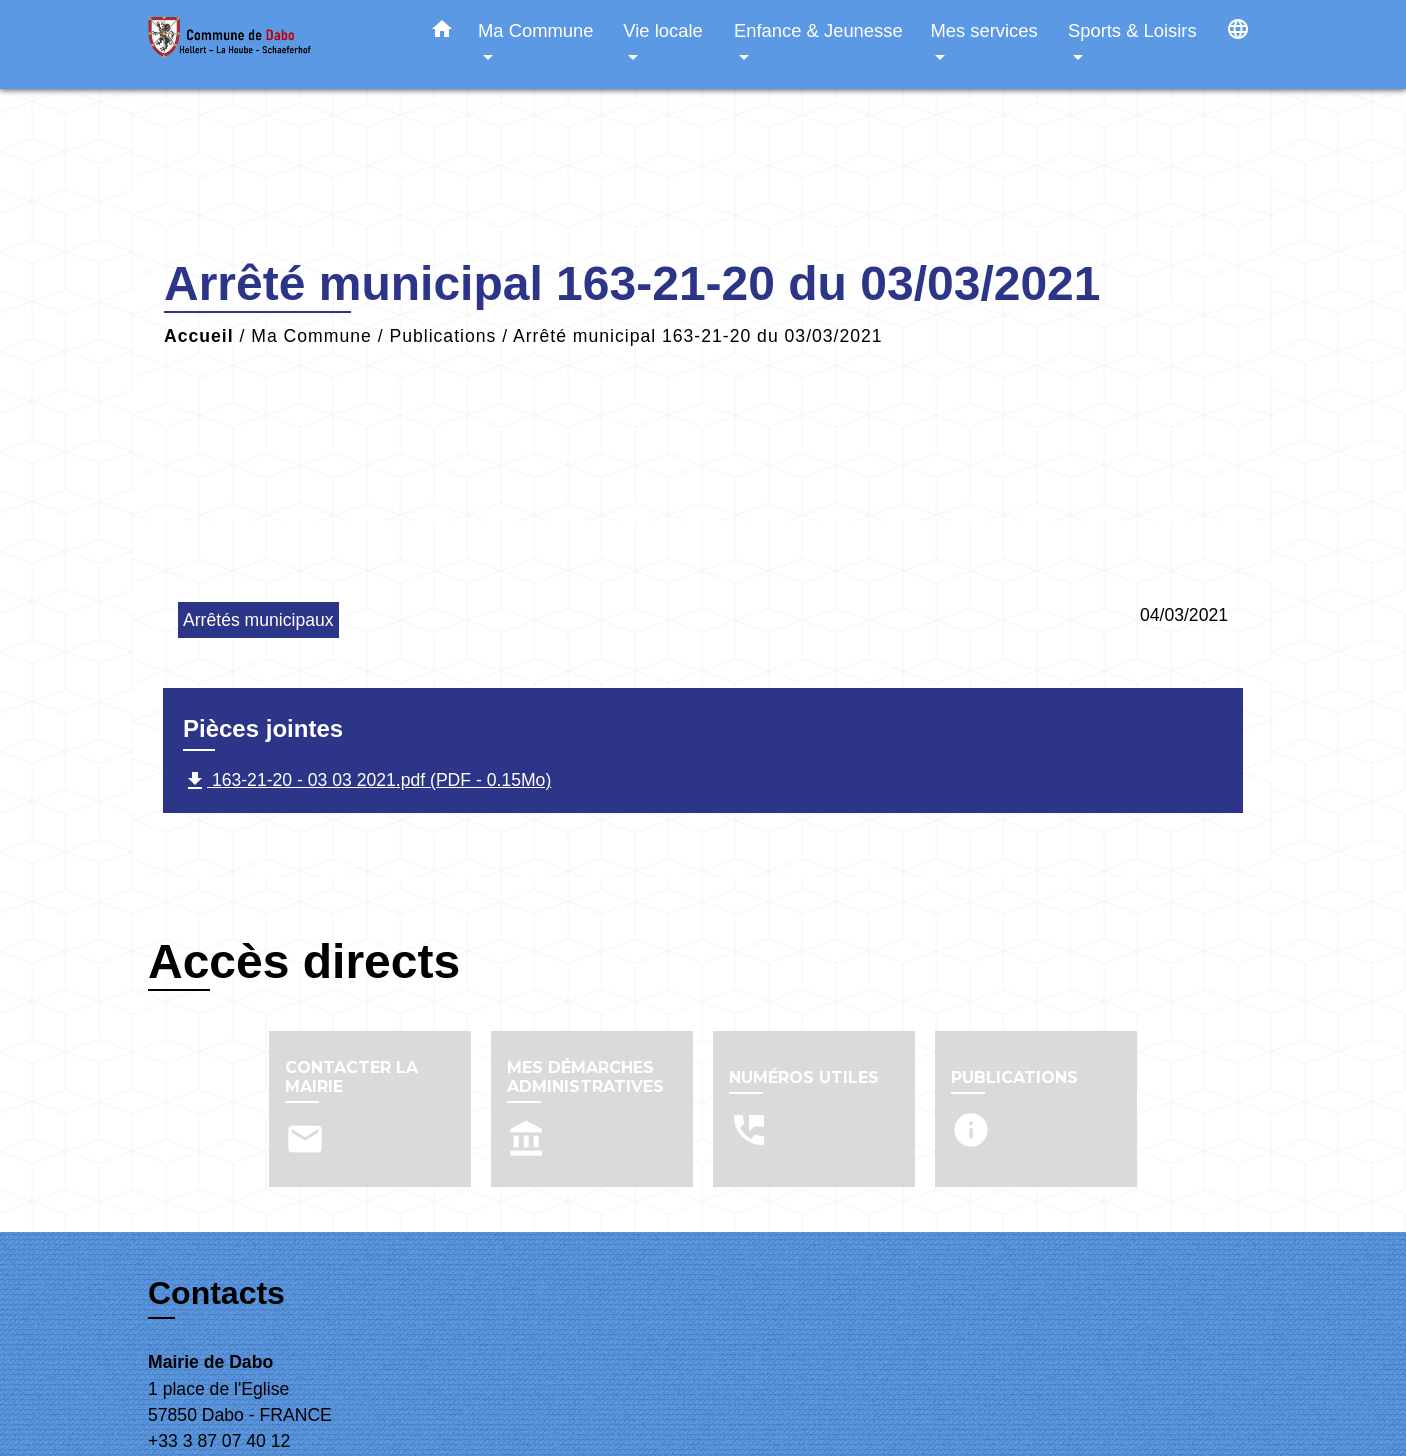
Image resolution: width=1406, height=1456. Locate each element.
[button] (442, 33)
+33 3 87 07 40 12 (219, 1441)
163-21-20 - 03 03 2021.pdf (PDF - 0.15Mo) (367, 781)
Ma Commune (311, 336)
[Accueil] (273, 44)
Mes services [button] (983, 30)
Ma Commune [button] (536, 30)
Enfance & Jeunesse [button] (818, 30)
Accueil (199, 336)
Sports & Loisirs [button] (1132, 30)
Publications (442, 336)
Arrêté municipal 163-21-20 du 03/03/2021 (698, 336)
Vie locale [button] (662, 30)
